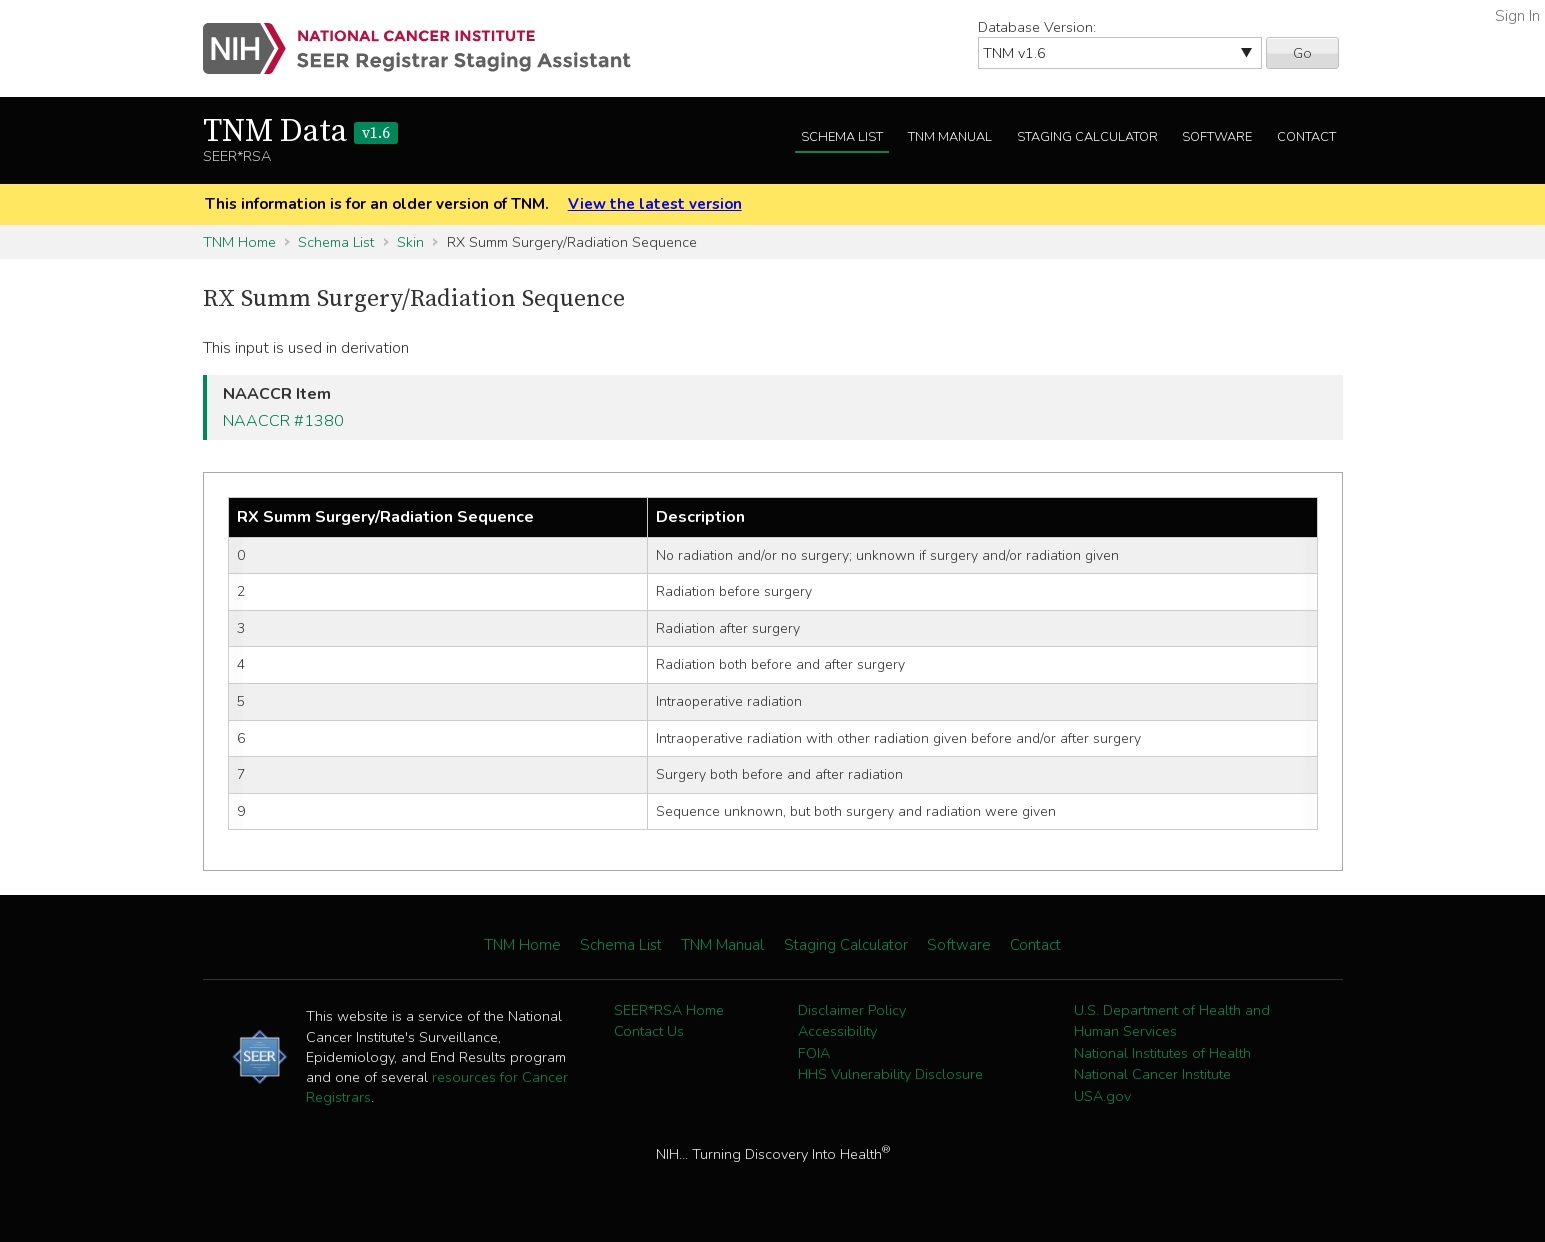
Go (1302, 53)
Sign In (1517, 16)
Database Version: (1037, 27)
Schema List (842, 137)
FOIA (814, 1053)
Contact (1306, 137)
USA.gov (1102, 1096)
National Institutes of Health (1162, 1053)
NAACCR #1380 (283, 421)
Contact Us (649, 1031)
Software (1217, 137)
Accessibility (837, 1031)
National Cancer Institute (1152, 1074)
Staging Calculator (1087, 137)
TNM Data (300, 132)
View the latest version (655, 204)
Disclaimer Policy (852, 1010)
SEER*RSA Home (669, 1010)
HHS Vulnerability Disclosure (890, 1074)
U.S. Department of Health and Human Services (1172, 1021)
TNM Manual (950, 137)
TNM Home (239, 242)
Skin (410, 242)
